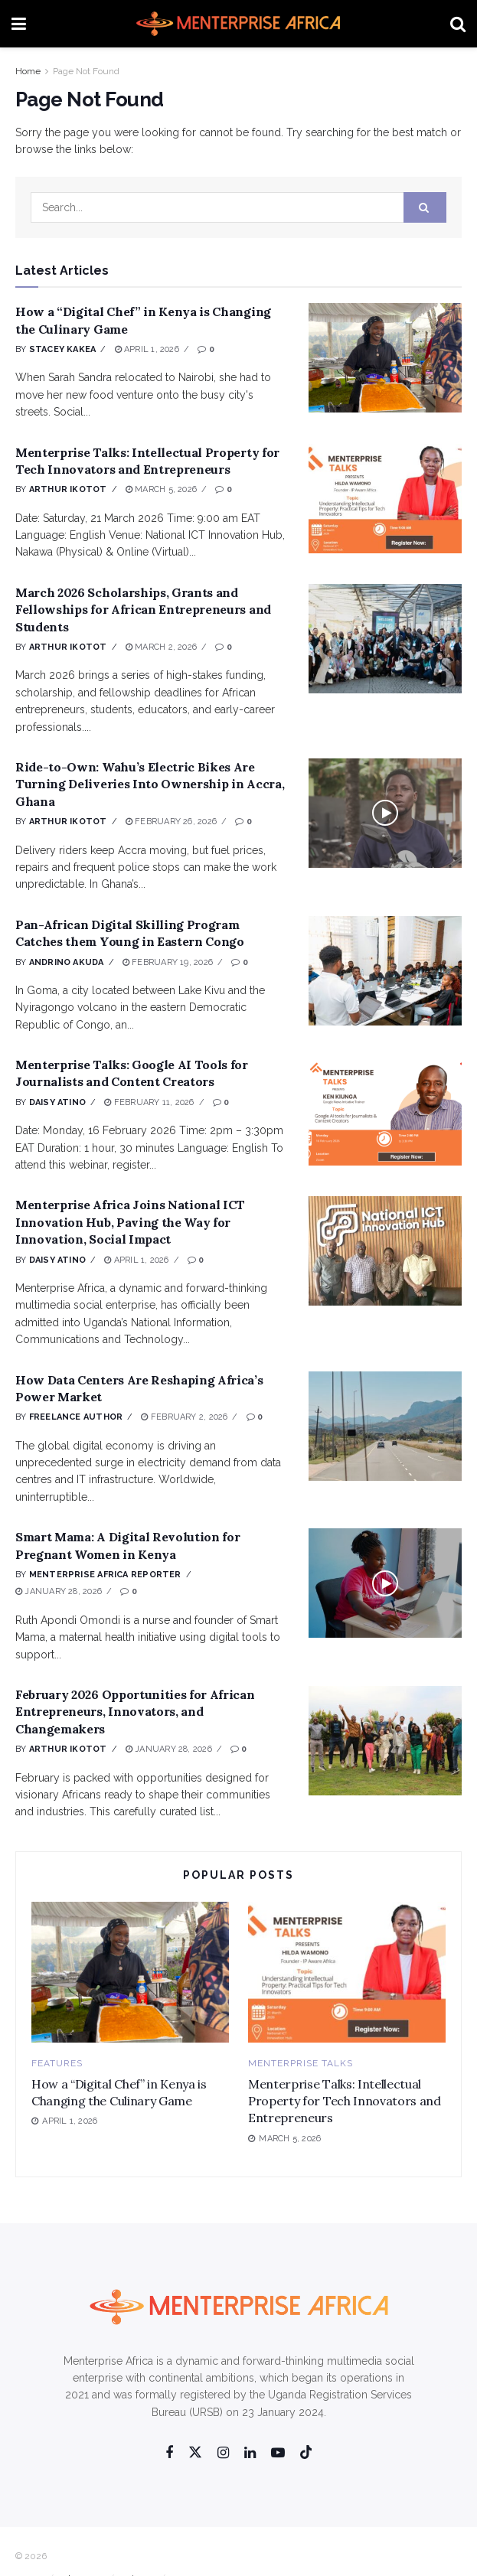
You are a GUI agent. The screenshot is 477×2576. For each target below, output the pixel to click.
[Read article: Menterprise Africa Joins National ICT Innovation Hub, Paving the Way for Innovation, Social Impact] (385, 1251)
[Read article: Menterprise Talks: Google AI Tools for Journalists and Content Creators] (385, 1111)
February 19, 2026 (168, 962)
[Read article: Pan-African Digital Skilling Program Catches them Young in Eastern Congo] (385, 971)
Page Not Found (86, 71)
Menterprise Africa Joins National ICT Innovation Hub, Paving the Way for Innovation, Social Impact (130, 1222)
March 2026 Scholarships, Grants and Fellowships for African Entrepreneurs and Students (143, 609)
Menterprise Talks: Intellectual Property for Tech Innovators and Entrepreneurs (344, 2101)
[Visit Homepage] (238, 23)
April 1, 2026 (147, 349)
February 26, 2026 (171, 822)
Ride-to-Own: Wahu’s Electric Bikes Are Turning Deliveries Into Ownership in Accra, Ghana (149, 784)
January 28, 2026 (58, 1591)
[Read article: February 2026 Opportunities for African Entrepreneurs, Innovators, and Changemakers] (385, 1740)
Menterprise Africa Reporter (105, 1575)
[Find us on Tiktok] (306, 2453)
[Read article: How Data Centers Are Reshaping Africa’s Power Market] (385, 1426)
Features (57, 2063)
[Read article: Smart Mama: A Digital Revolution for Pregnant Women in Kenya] (385, 1583)
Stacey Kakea (62, 349)
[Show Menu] (18, 23)
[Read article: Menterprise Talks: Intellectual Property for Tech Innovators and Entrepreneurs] (385, 498)
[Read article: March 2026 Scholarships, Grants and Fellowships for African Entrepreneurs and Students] (385, 638)
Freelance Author (76, 1417)
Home (28, 71)
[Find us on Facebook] (169, 2453)
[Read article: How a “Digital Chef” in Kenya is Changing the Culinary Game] (385, 357)
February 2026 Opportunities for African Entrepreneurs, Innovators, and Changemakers (135, 1711)
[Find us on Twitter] (195, 2453)
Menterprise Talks (300, 2063)
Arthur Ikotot (68, 489)
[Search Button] (458, 23)
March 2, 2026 (161, 647)
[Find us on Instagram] (223, 2453)
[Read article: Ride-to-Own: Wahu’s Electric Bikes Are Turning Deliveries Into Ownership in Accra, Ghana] (385, 813)
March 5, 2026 (161, 489)
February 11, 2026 (149, 1102)
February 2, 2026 (184, 1417)
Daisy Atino (57, 1102)
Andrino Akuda (66, 962)
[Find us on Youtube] (278, 2453)
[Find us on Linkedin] (250, 2453)
